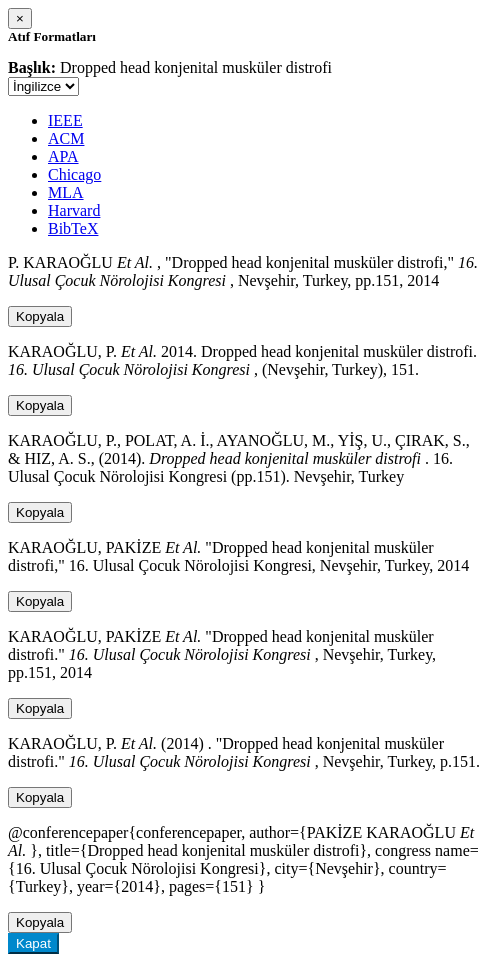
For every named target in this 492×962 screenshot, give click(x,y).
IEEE (65, 120)
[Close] (20, 18)
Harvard (74, 210)
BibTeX (73, 228)
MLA (66, 192)
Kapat (33, 943)
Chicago (74, 174)
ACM (66, 138)
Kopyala (40, 316)
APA (63, 156)
